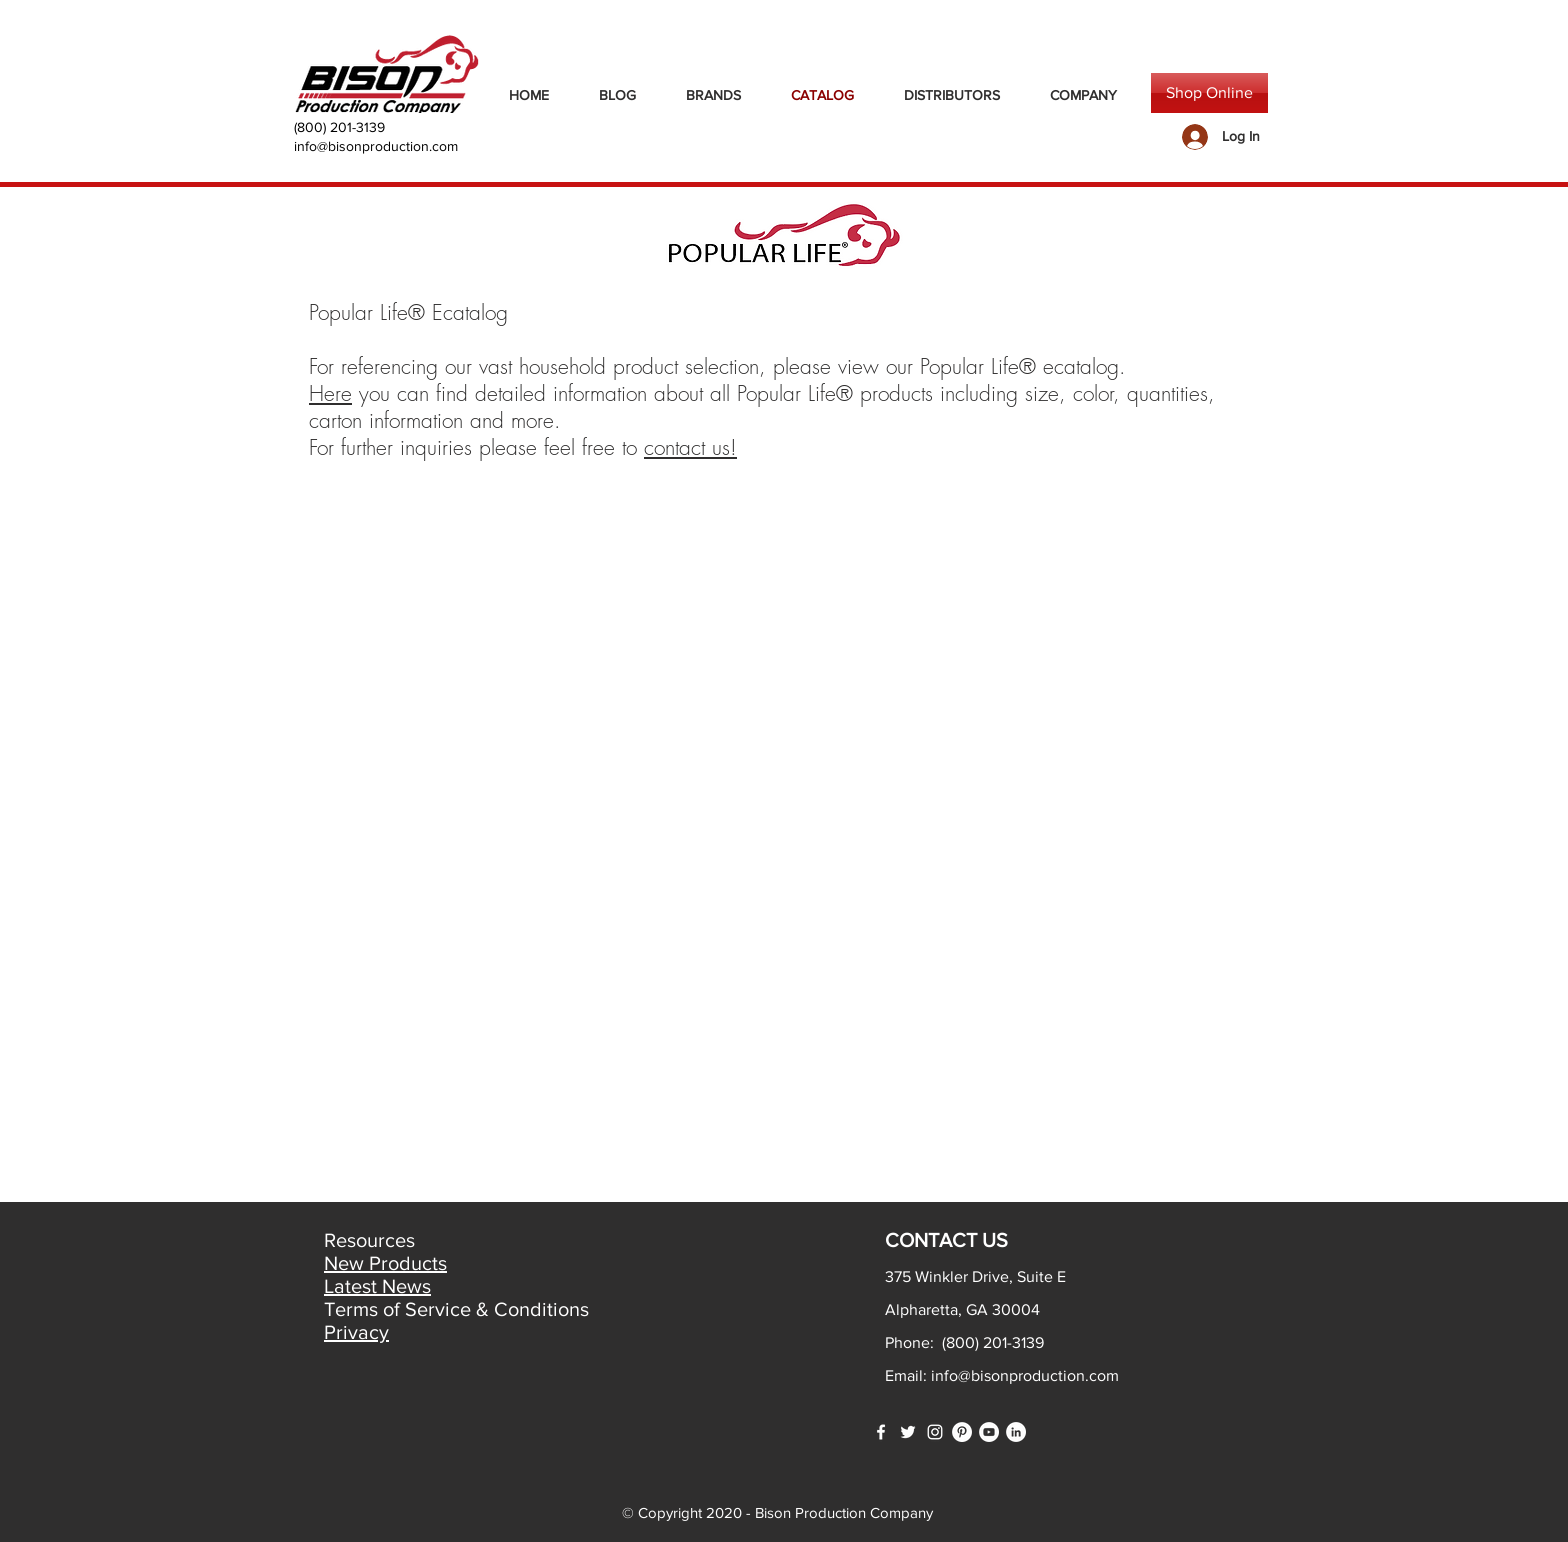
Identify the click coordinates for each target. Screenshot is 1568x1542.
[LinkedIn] (1016, 1432)
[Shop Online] (1209, 93)
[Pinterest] (962, 1432)
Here (330, 393)
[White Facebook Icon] (881, 1432)
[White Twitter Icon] (908, 1432)
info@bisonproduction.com (376, 146)
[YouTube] (989, 1432)
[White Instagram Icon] (935, 1432)
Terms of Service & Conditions (456, 1309)
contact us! (690, 447)
